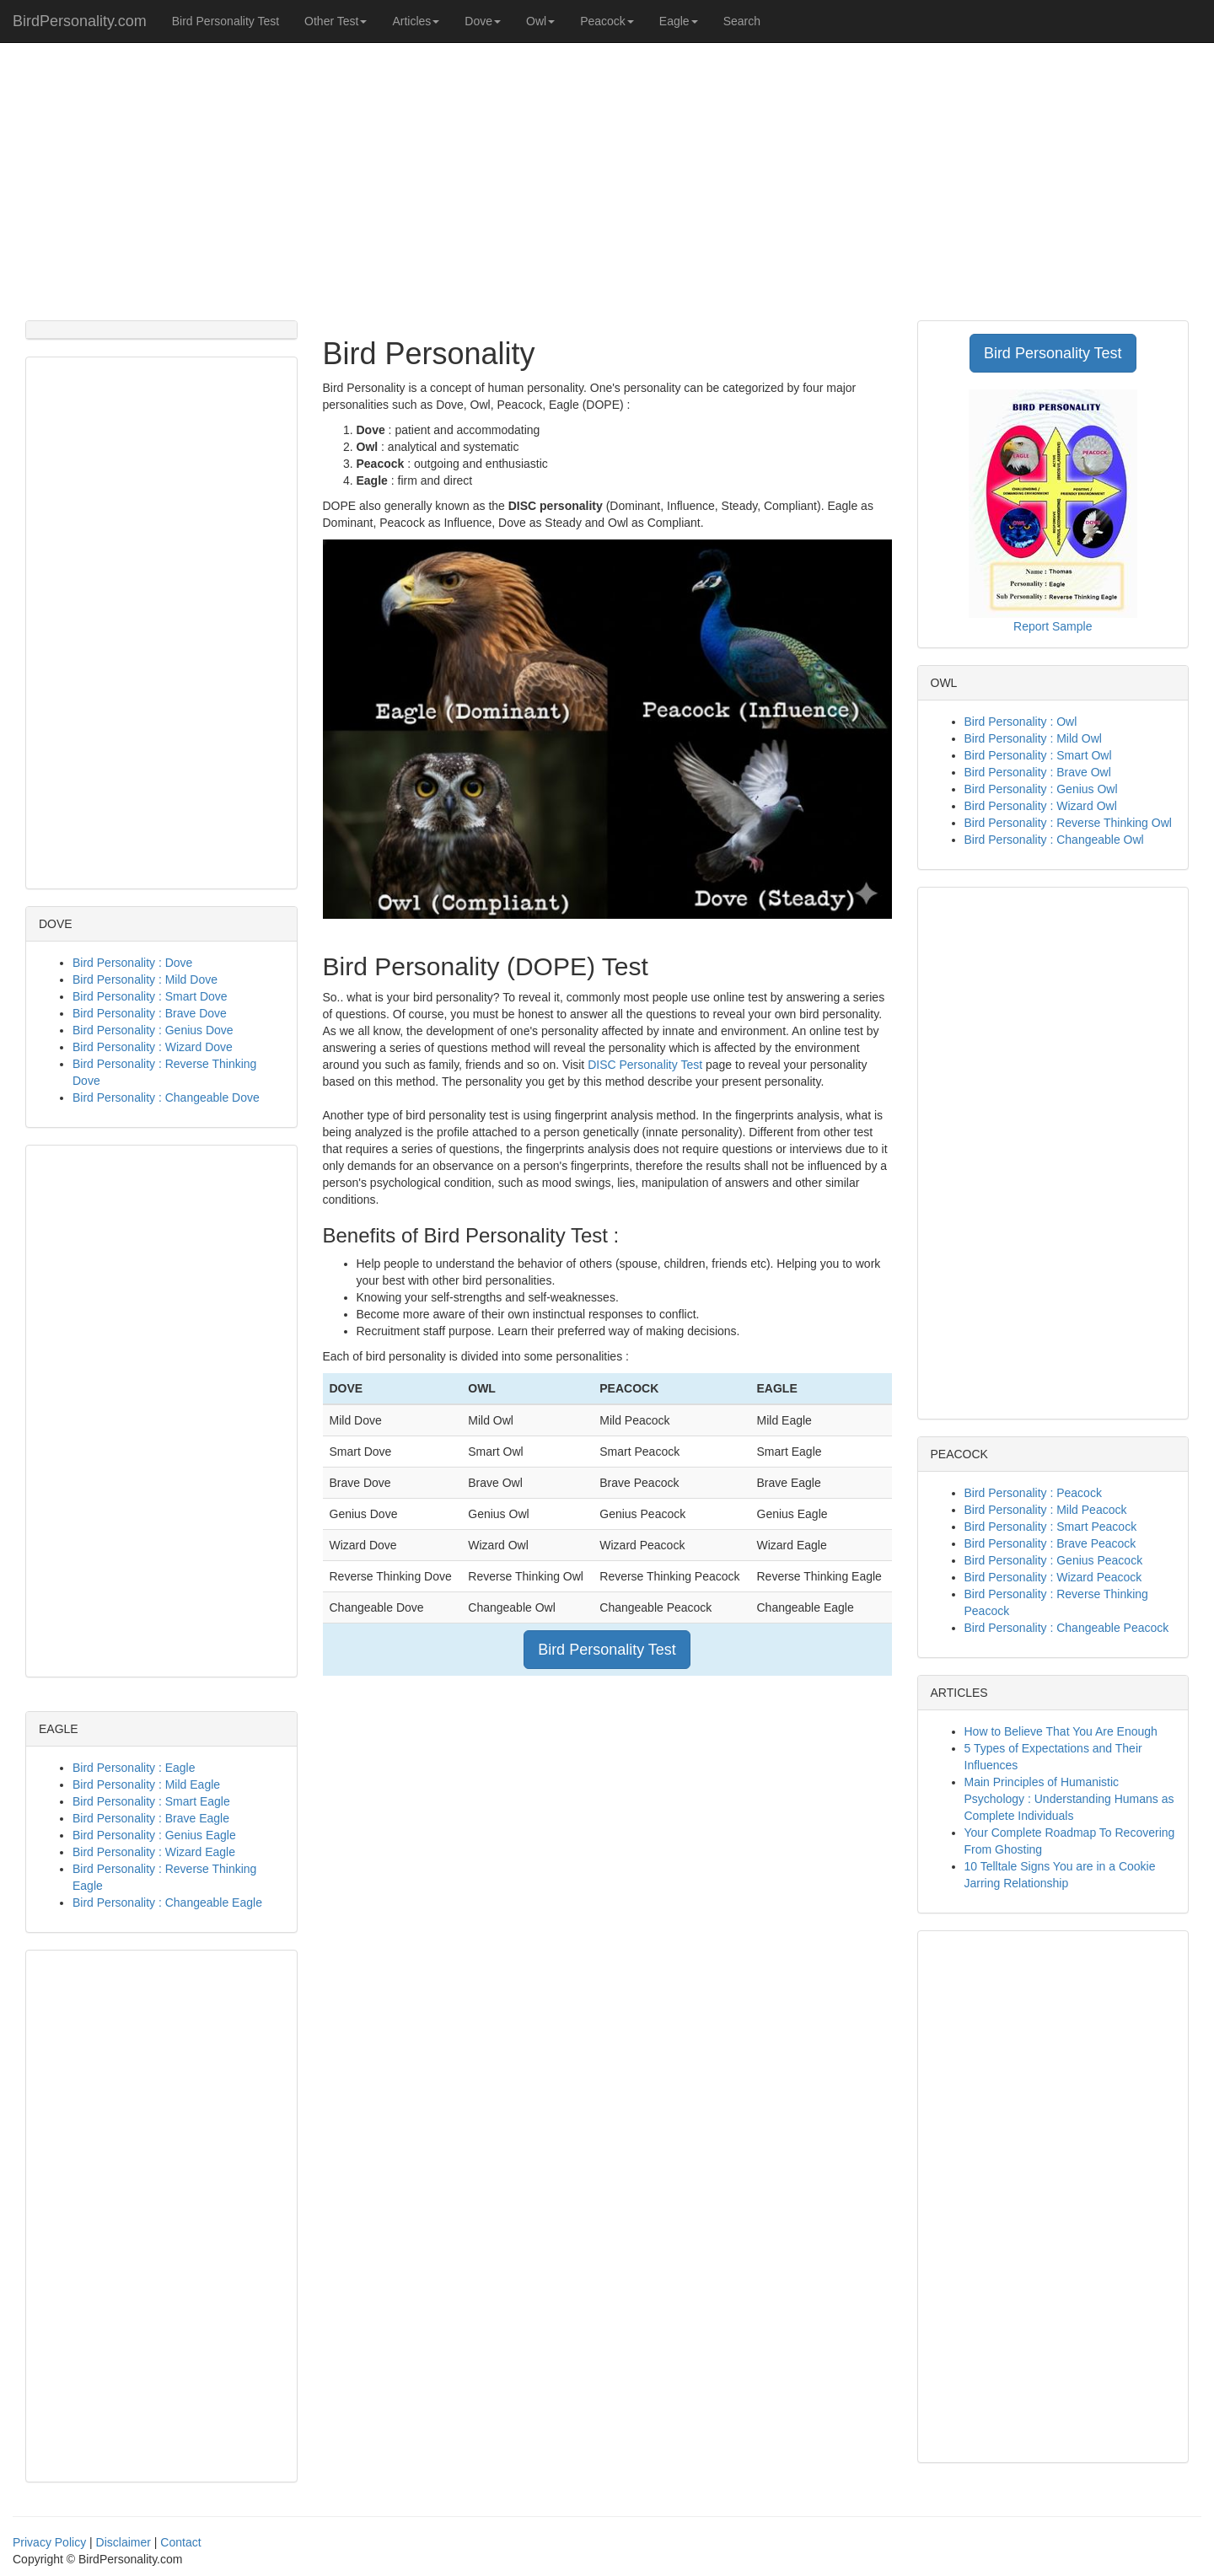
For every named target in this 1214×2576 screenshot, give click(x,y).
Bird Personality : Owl (1020, 721)
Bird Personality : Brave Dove (150, 1013)
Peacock (607, 21)
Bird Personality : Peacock (1033, 1493)
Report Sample (1052, 626)
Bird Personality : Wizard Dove (153, 1047)
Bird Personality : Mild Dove (145, 979)
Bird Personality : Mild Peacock (1045, 1509)
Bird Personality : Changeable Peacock (1066, 1627)
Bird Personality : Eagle (134, 1767)
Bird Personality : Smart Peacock (1050, 1526)
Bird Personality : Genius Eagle (154, 1835)
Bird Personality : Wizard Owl (1040, 806)
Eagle (678, 21)
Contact (180, 2542)
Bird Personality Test (225, 21)
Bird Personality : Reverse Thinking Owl (1068, 822)
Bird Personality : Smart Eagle (151, 1801)
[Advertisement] (607, 177)
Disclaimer (123, 2542)
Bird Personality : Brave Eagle (151, 1818)
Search (741, 21)
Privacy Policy (49, 2542)
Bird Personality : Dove (132, 962)
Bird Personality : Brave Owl (1037, 772)
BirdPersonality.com (80, 21)
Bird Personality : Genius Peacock (1053, 1560)
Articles (415, 21)
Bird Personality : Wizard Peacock (1053, 1577)
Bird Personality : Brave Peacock (1050, 1543)
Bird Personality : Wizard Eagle (154, 1852)
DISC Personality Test (645, 1064)
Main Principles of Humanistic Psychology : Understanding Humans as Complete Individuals (1069, 1798)
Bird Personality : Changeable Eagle (167, 1902)
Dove (483, 21)
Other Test (335, 21)
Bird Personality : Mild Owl (1033, 738)
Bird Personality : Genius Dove (153, 1030)
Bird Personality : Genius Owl (1041, 789)
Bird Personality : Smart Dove (150, 996)
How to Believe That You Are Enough (1061, 1731)
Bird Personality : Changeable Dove (166, 1097)
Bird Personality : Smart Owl (1038, 755)
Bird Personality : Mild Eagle (146, 1784)
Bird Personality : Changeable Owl (1054, 839)
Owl (540, 21)
